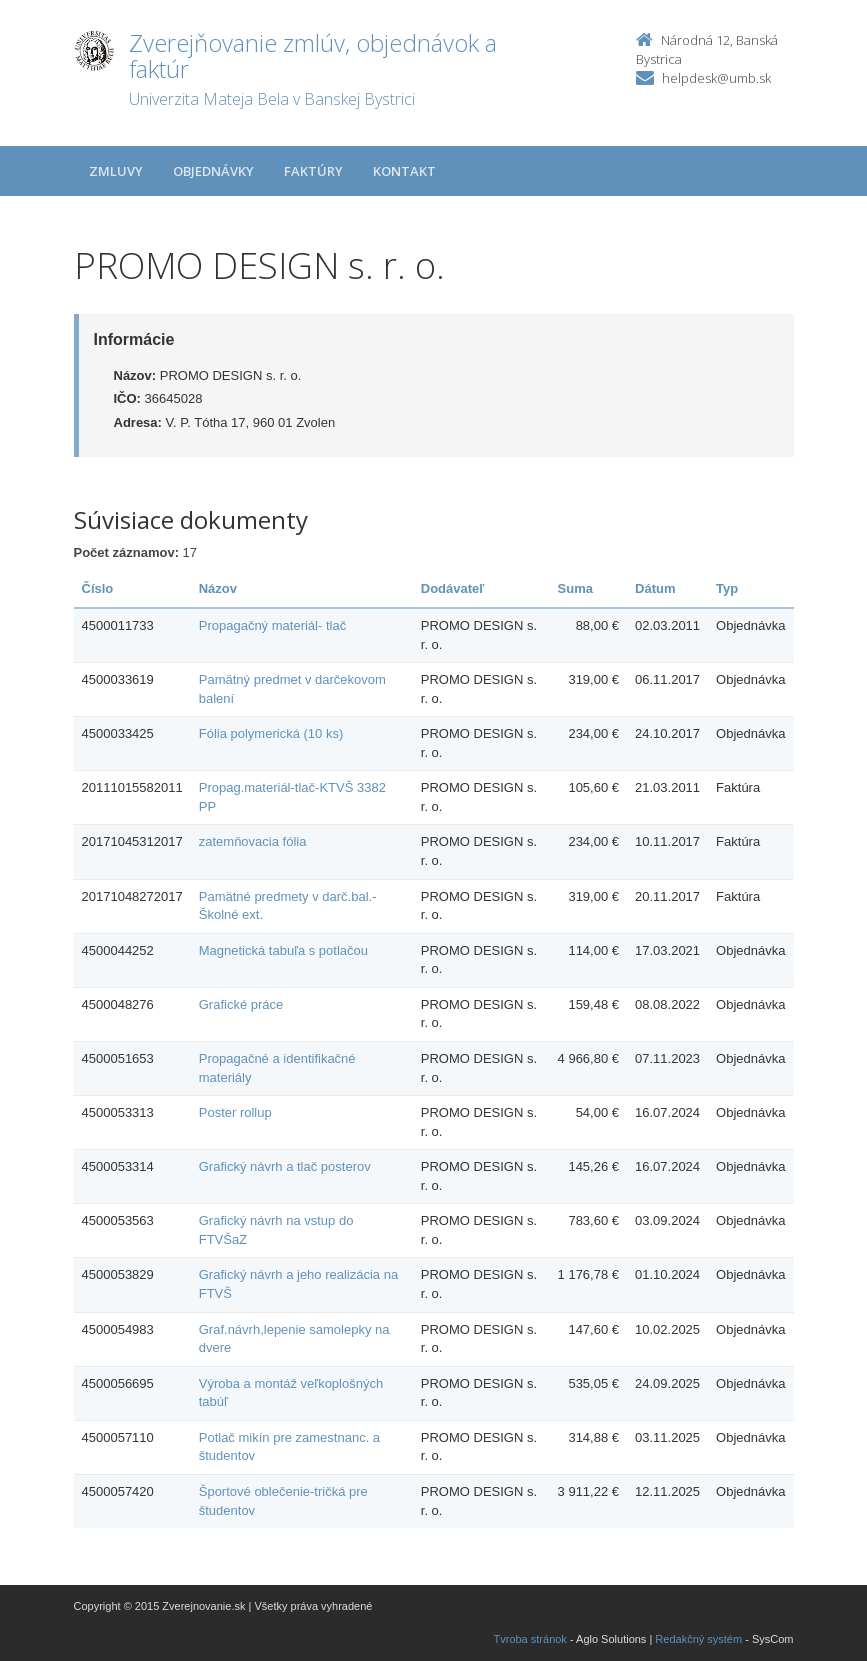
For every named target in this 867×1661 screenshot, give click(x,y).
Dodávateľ (453, 588)
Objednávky (213, 171)
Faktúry (313, 171)
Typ (727, 588)
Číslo (98, 588)
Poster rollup (235, 1112)
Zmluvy (116, 171)
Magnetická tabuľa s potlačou (283, 950)
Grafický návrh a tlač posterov (285, 1166)
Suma (575, 588)
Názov (218, 588)
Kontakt (404, 171)
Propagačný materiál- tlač (272, 625)
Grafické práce (241, 1004)
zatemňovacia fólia (253, 841)
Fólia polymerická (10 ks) (271, 733)
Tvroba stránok (530, 1639)
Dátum (655, 588)
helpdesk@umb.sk (716, 78)
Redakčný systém (698, 1639)
